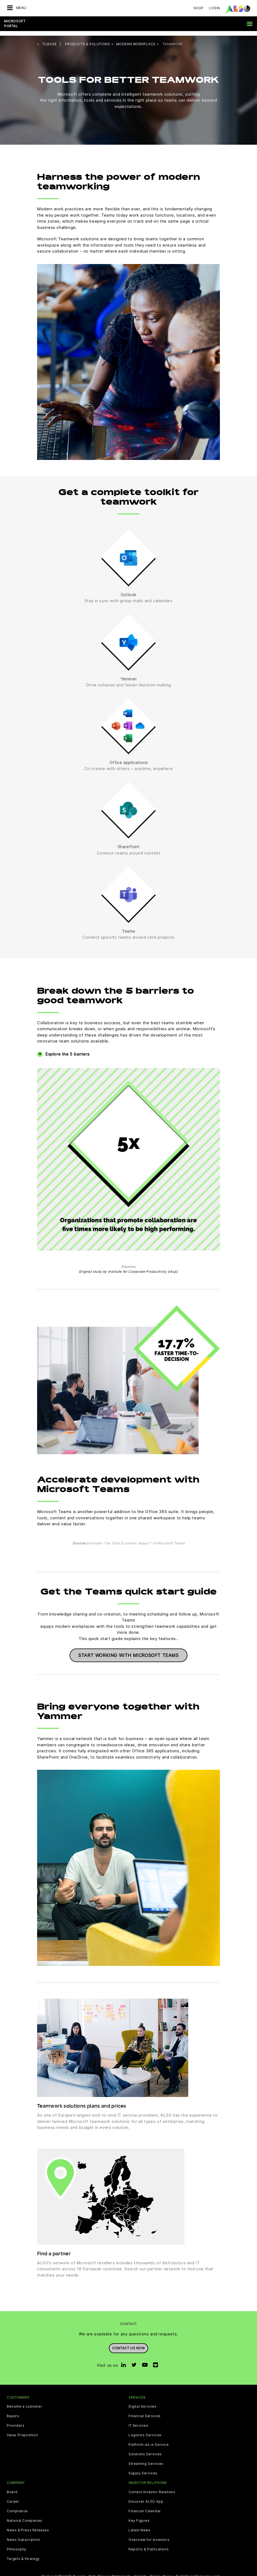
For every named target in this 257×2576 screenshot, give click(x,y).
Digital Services (142, 2402)
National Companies (24, 2516)
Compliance (17, 2506)
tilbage (49, 39)
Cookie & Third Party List (63, 2572)
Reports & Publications (148, 2545)
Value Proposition (22, 2431)
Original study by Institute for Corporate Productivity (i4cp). (128, 1267)
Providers (15, 2421)
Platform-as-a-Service (148, 2440)
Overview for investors (148, 2535)
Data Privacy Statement (109, 2572)
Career (13, 2497)
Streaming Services (145, 2459)
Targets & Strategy (23, 2554)
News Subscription (23, 2535)
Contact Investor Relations (151, 2487)
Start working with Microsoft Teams (128, 1650)
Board (12, 2487)
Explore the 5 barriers (67, 1049)
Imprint (140, 2572)
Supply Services (142, 2469)
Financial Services (144, 2412)
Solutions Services (145, 2450)
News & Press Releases (28, 2525)
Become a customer (24, 2402)
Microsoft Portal (14, 23)
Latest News (139, 2525)
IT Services (138, 2421)
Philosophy (16, 2545)
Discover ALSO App (145, 2497)
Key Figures (139, 2516)
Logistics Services (145, 2431)
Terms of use (161, 2572)
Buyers (13, 2412)
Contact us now (128, 2343)
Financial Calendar (144, 2506)
